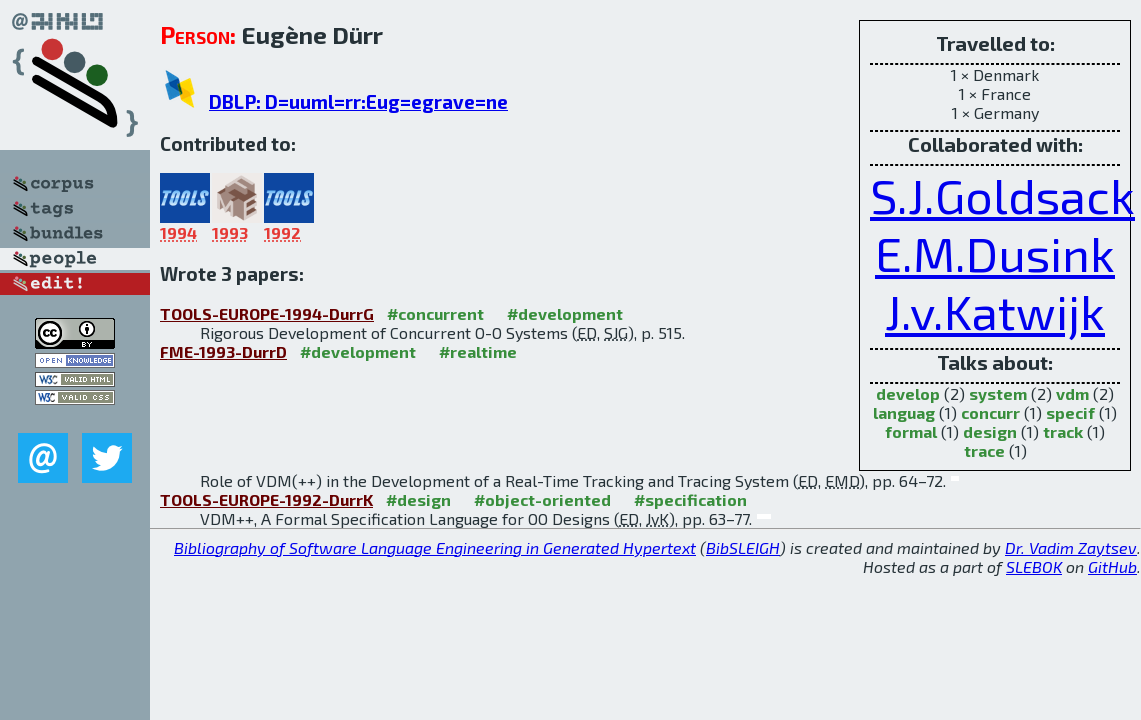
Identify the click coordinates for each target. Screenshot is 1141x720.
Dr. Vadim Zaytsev (1071, 547)
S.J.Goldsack (1002, 195)
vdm (1072, 393)
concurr (990, 412)
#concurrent (435, 313)
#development (565, 313)
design (990, 431)
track (1063, 431)
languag (904, 412)
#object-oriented (542, 499)
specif (1070, 412)
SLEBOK (1034, 566)
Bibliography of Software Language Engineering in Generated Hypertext (435, 547)
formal (911, 431)
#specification (690, 499)
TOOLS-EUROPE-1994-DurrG (267, 313)
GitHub (1112, 566)
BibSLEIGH (743, 547)
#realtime (478, 351)
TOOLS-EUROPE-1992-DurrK (266, 499)
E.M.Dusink (995, 253)
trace (984, 450)
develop (908, 393)
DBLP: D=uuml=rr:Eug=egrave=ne (358, 101)
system (998, 393)
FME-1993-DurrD (223, 351)
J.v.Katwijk (995, 311)
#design (418, 499)
